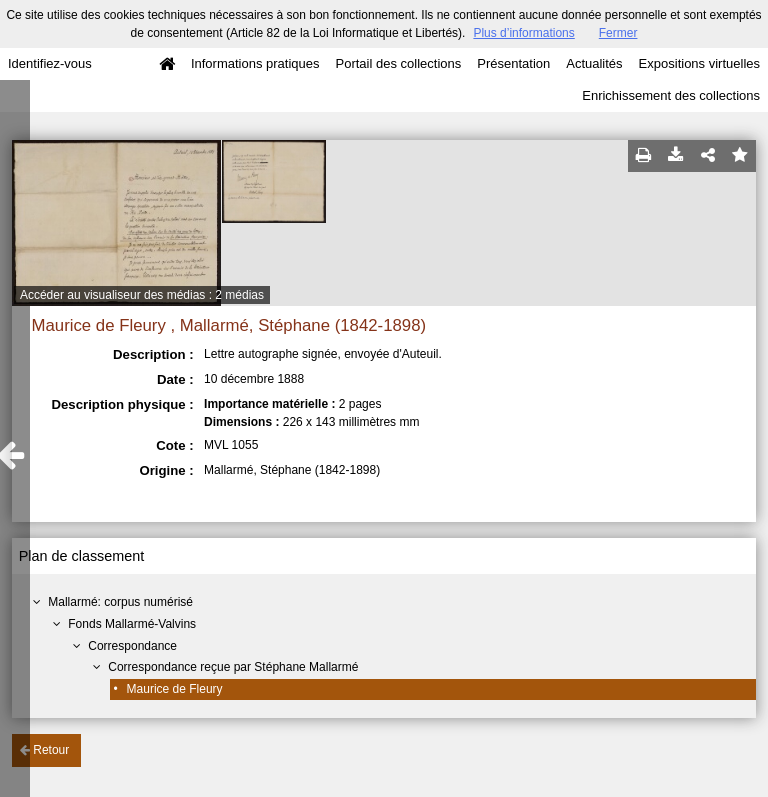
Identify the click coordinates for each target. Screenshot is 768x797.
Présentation (513, 63)
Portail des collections (399, 63)
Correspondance (132, 646)
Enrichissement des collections (671, 95)
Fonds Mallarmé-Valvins (132, 624)
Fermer (618, 33)
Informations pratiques (255, 63)
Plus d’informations (523, 33)
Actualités (594, 63)
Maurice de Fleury (175, 689)
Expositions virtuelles (699, 63)
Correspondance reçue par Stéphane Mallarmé (233, 667)
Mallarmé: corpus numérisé (120, 602)
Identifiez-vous (50, 63)
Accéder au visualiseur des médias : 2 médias (142, 295)
